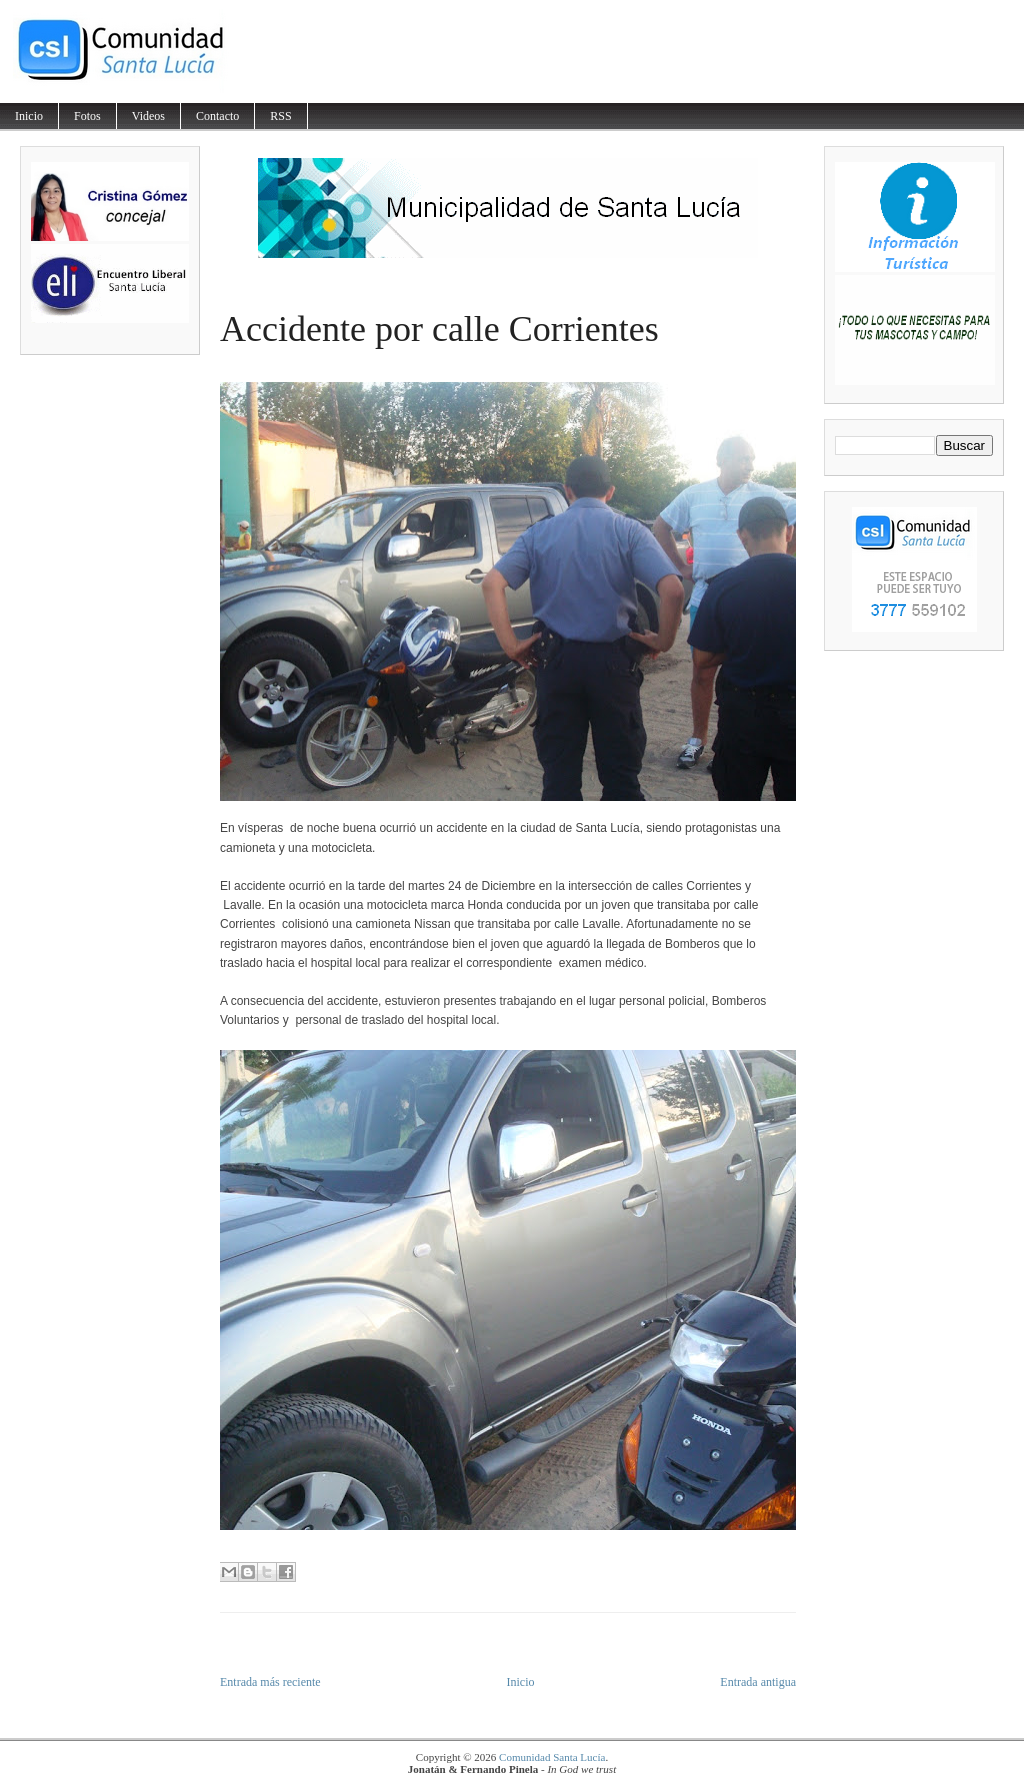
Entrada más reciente (270, 1682)
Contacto (217, 116)
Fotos (87, 116)
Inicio (29, 116)
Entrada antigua (758, 1682)
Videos (148, 116)
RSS (280, 116)
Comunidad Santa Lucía (552, 1757)
